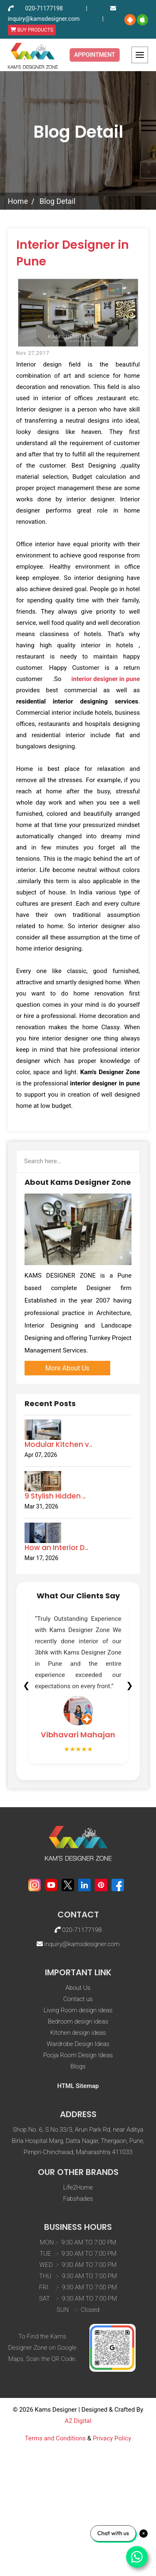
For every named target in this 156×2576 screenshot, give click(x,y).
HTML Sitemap (78, 2164)
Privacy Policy (112, 2517)
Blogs (77, 2145)
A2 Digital (77, 2499)
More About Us (67, 1368)
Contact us (78, 2077)
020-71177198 (44, 8)
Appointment (95, 55)
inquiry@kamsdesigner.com (44, 18)
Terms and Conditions (55, 2517)
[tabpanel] (78, 1685)
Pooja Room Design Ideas (78, 2134)
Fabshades (78, 2277)
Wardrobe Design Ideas (78, 2122)
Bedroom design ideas (78, 2100)
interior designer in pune (106, 679)
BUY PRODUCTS (31, 30)
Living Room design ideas (77, 2089)
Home (18, 201)
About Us (78, 2066)
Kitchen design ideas (78, 2111)
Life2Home (78, 2266)
